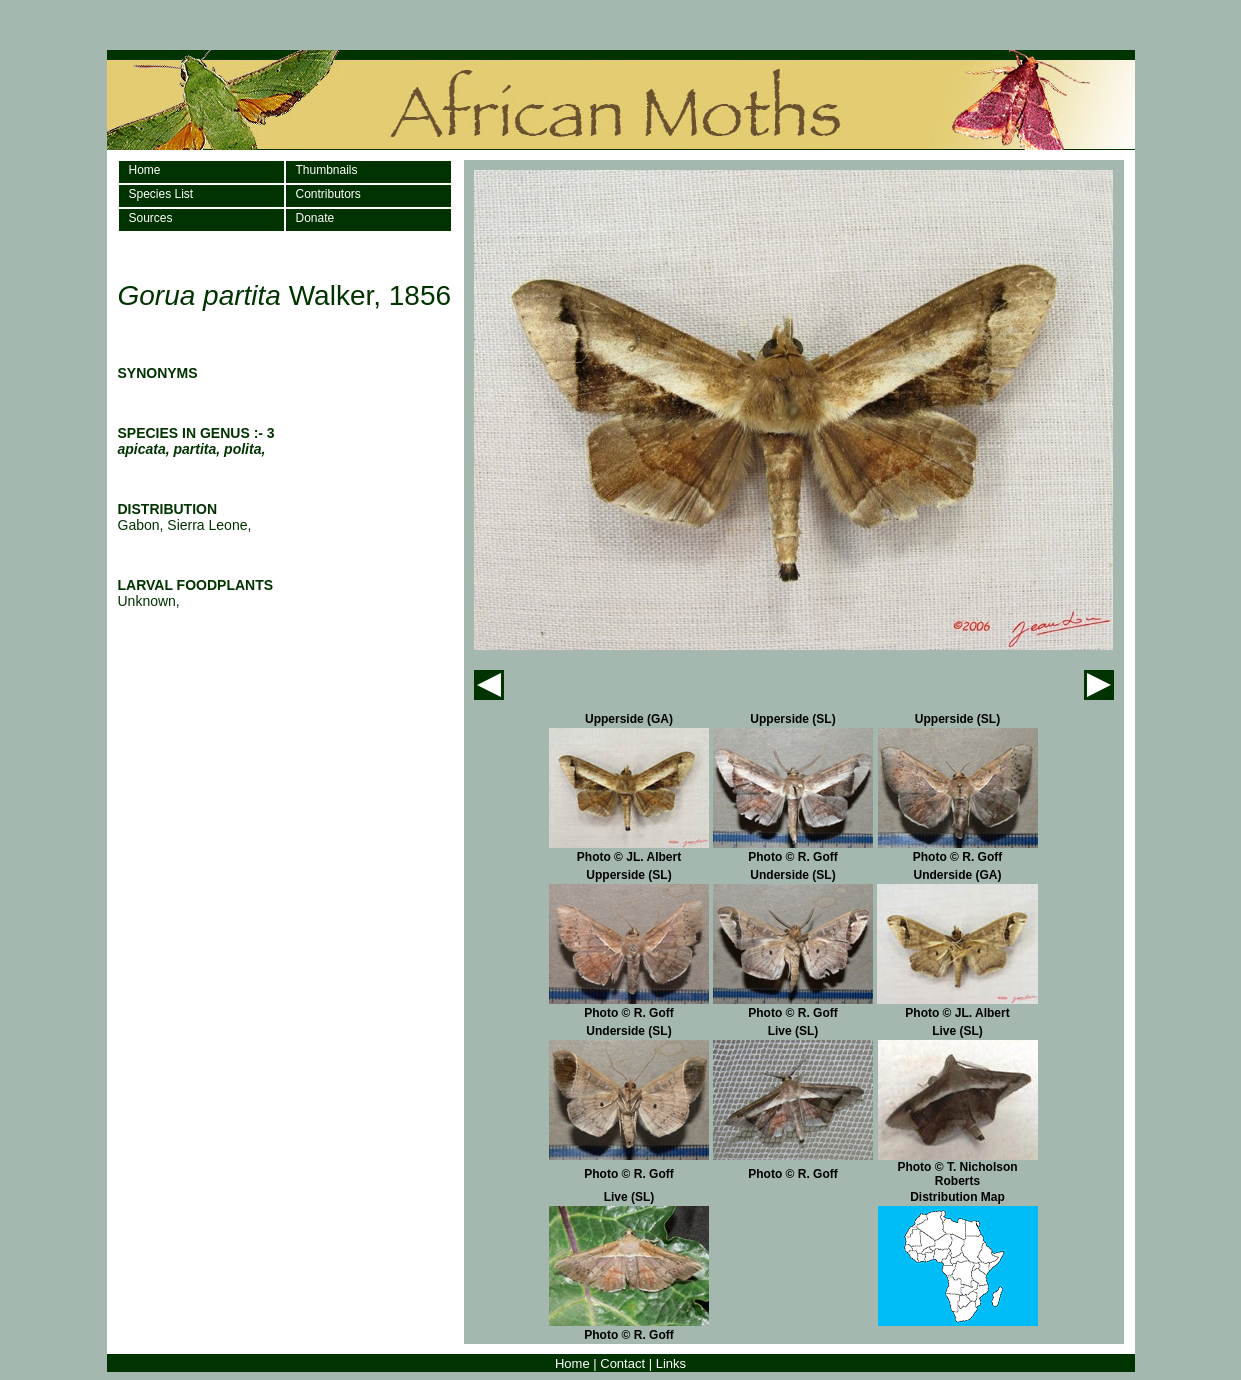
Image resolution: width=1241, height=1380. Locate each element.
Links (671, 1363)
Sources (151, 218)
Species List (161, 194)
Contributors (328, 194)
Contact (622, 1363)
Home (145, 170)
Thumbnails (327, 170)
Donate (315, 218)
